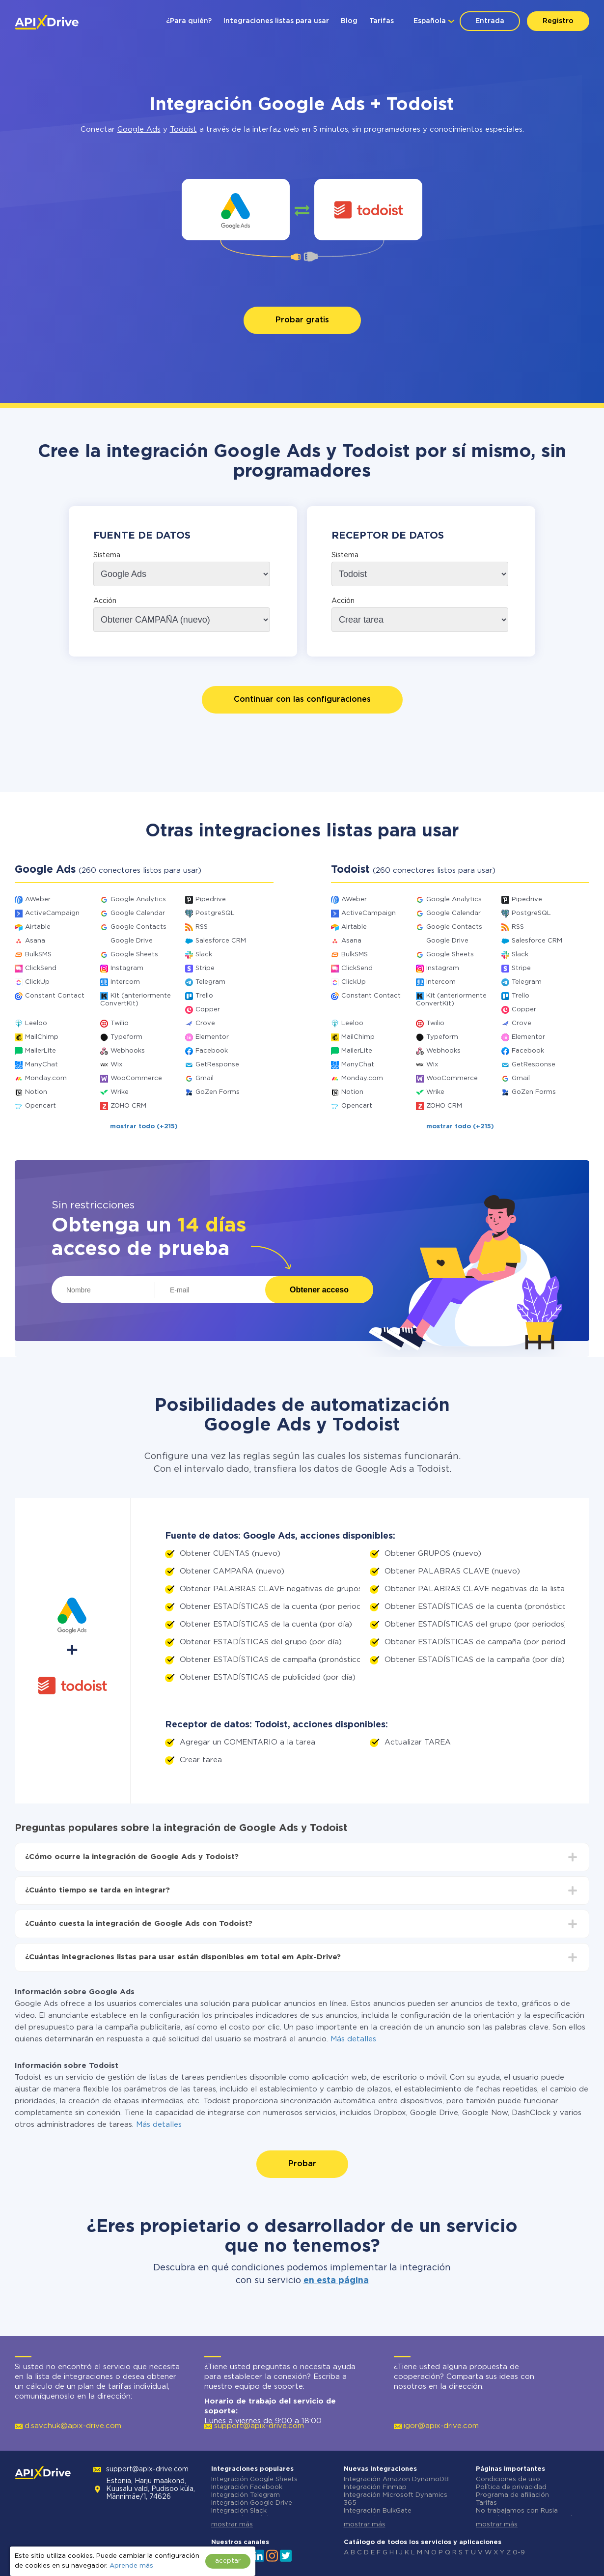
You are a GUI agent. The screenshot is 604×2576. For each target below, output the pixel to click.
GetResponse (217, 1064)
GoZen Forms (217, 1092)
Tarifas (381, 21)
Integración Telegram (245, 2495)
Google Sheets (134, 954)
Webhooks (127, 1051)
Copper (207, 1009)
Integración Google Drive (251, 2503)
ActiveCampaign (52, 913)
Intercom (125, 982)
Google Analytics (138, 899)
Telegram (210, 982)
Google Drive (131, 941)
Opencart (40, 1106)
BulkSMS (38, 954)
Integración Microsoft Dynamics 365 (395, 2499)
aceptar (228, 2561)
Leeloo (36, 1023)
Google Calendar (137, 913)
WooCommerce (136, 1078)
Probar (302, 2164)
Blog (349, 21)
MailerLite (40, 1051)
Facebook (211, 1051)
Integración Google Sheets (254, 2479)
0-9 (519, 2552)
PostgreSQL (215, 913)
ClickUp (37, 982)
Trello (204, 996)
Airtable (38, 927)
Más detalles (353, 2039)
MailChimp (41, 1037)
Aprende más (131, 2566)
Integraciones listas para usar (276, 21)
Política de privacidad (511, 2487)
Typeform (126, 1037)
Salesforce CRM (220, 941)
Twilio (119, 1023)
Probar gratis (302, 320)
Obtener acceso (319, 1290)
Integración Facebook (246, 2487)
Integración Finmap (375, 2487)
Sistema (106, 555)
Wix (116, 1064)
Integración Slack (239, 2511)
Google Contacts (138, 927)
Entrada (489, 21)
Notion (36, 1092)
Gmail (204, 1078)
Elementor (212, 1037)
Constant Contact (54, 996)
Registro (558, 21)
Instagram (126, 968)
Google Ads (139, 129)
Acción (104, 601)
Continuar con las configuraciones (302, 699)
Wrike (119, 1092)
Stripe (205, 968)
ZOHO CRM (128, 1106)
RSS (201, 927)
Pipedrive (210, 899)
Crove (205, 1023)
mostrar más (232, 2524)
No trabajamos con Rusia (517, 2511)
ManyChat (41, 1064)
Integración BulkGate (378, 2511)
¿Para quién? (189, 21)
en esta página (336, 2281)
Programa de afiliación (512, 2495)
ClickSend (40, 968)
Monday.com (46, 1078)
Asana (35, 941)
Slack (203, 954)
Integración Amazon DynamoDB (396, 2479)
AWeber (38, 899)
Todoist (183, 129)
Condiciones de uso (508, 2479)
